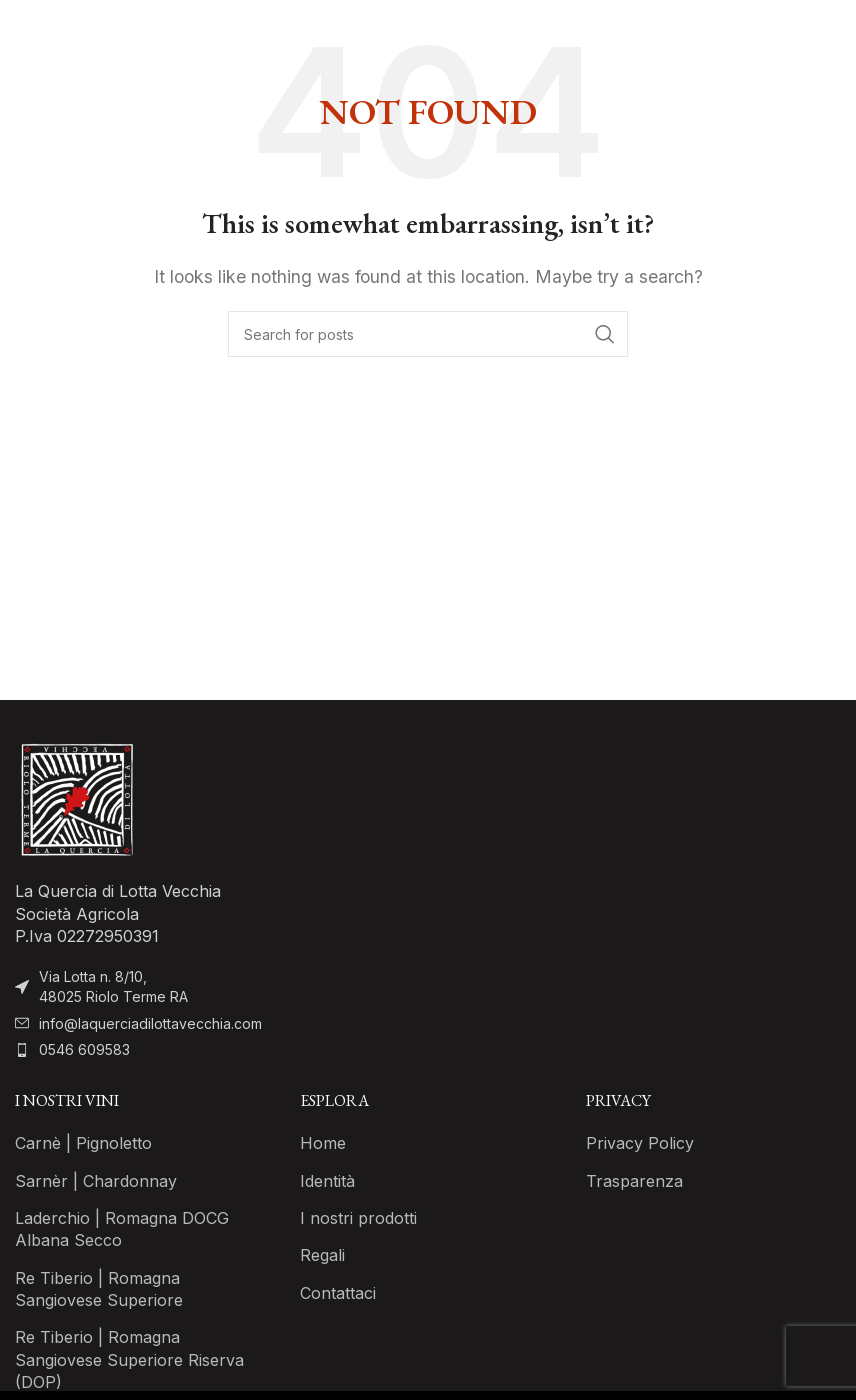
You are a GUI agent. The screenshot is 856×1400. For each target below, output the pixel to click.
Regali (322, 1255)
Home (323, 1143)
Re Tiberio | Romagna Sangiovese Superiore (99, 1289)
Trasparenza (634, 1181)
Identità (327, 1181)
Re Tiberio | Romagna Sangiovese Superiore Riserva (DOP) (129, 1359)
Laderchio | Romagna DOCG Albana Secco (122, 1229)
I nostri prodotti (358, 1218)
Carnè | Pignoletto (83, 1143)
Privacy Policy (640, 1143)
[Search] (428, 334)
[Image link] (76, 799)
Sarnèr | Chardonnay (96, 1181)
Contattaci (338, 1293)
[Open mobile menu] (831, 30)
